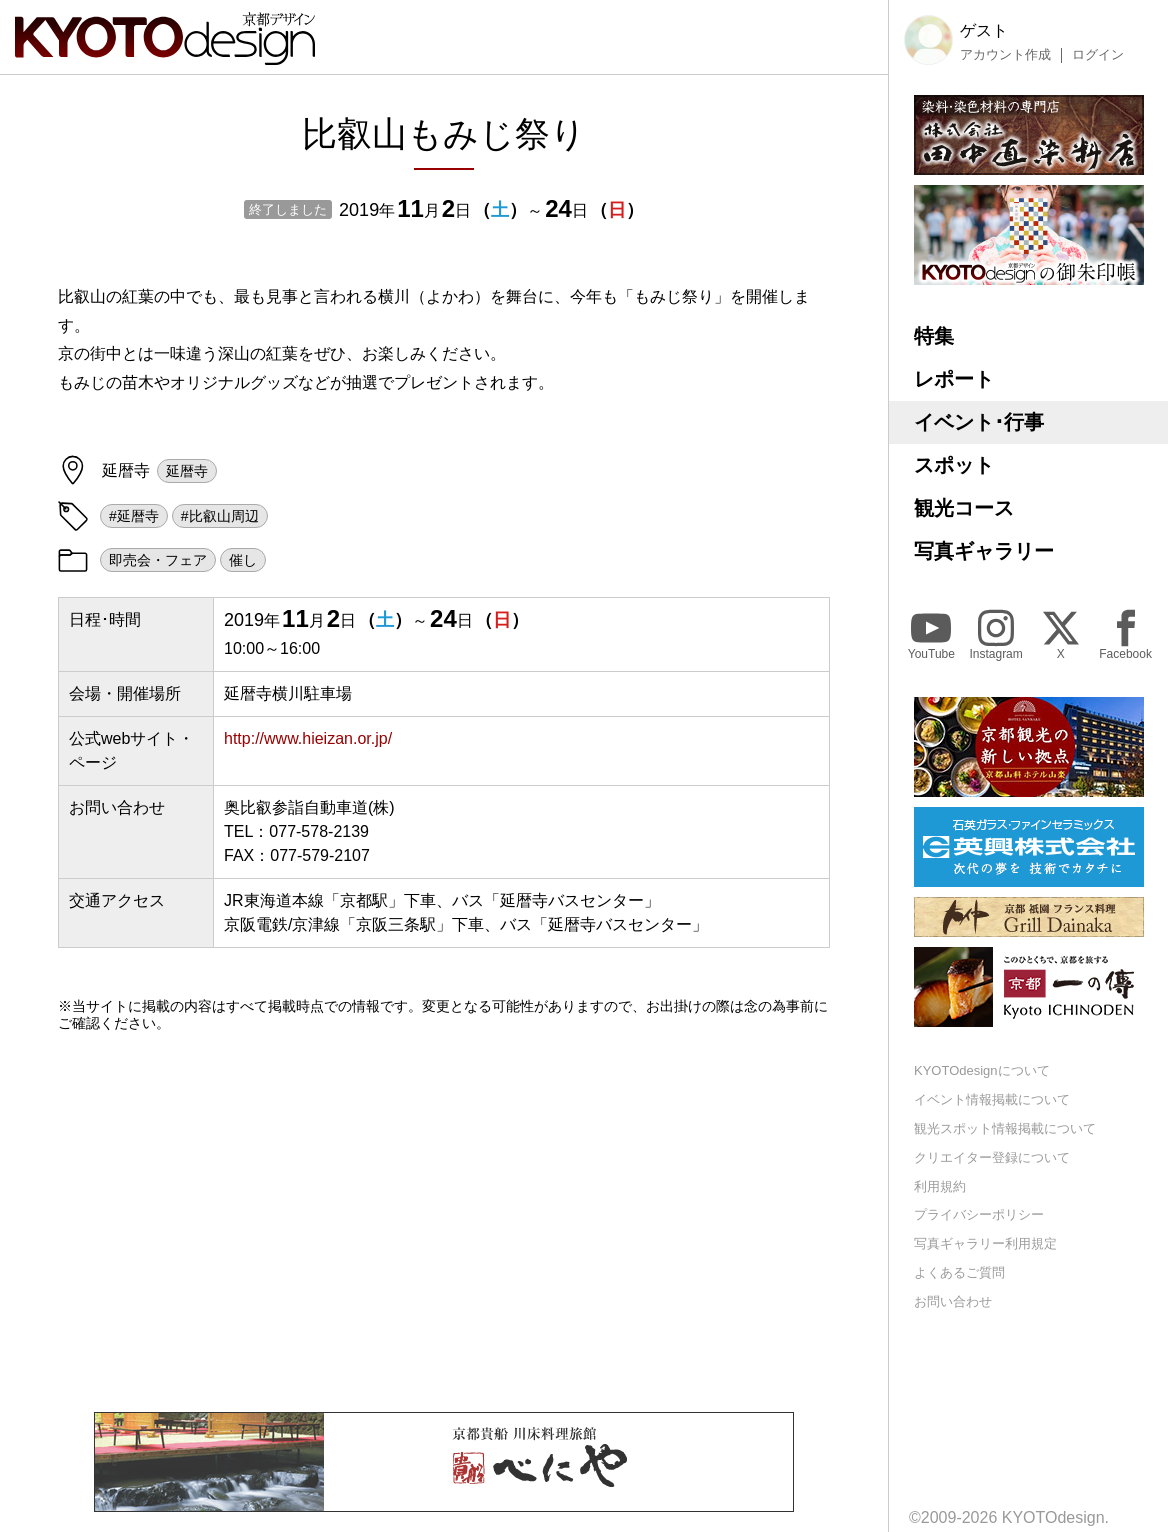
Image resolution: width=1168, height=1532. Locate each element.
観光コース (964, 508)
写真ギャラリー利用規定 (985, 1243)
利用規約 (940, 1186)
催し (243, 560)
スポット (954, 465)
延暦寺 (187, 471)
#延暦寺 (134, 516)
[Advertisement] (444, 1222)
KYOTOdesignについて (982, 1070)
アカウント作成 (1005, 55)
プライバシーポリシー (979, 1214)
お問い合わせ (953, 1301)
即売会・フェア (158, 560)
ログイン (1098, 55)
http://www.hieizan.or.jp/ (308, 738)
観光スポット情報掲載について (1005, 1128)
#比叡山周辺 (220, 516)
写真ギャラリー (984, 551)
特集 (934, 336)
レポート (954, 379)
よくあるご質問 (959, 1272)
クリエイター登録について (992, 1157)
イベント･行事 (979, 422)
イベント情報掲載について (992, 1099)
